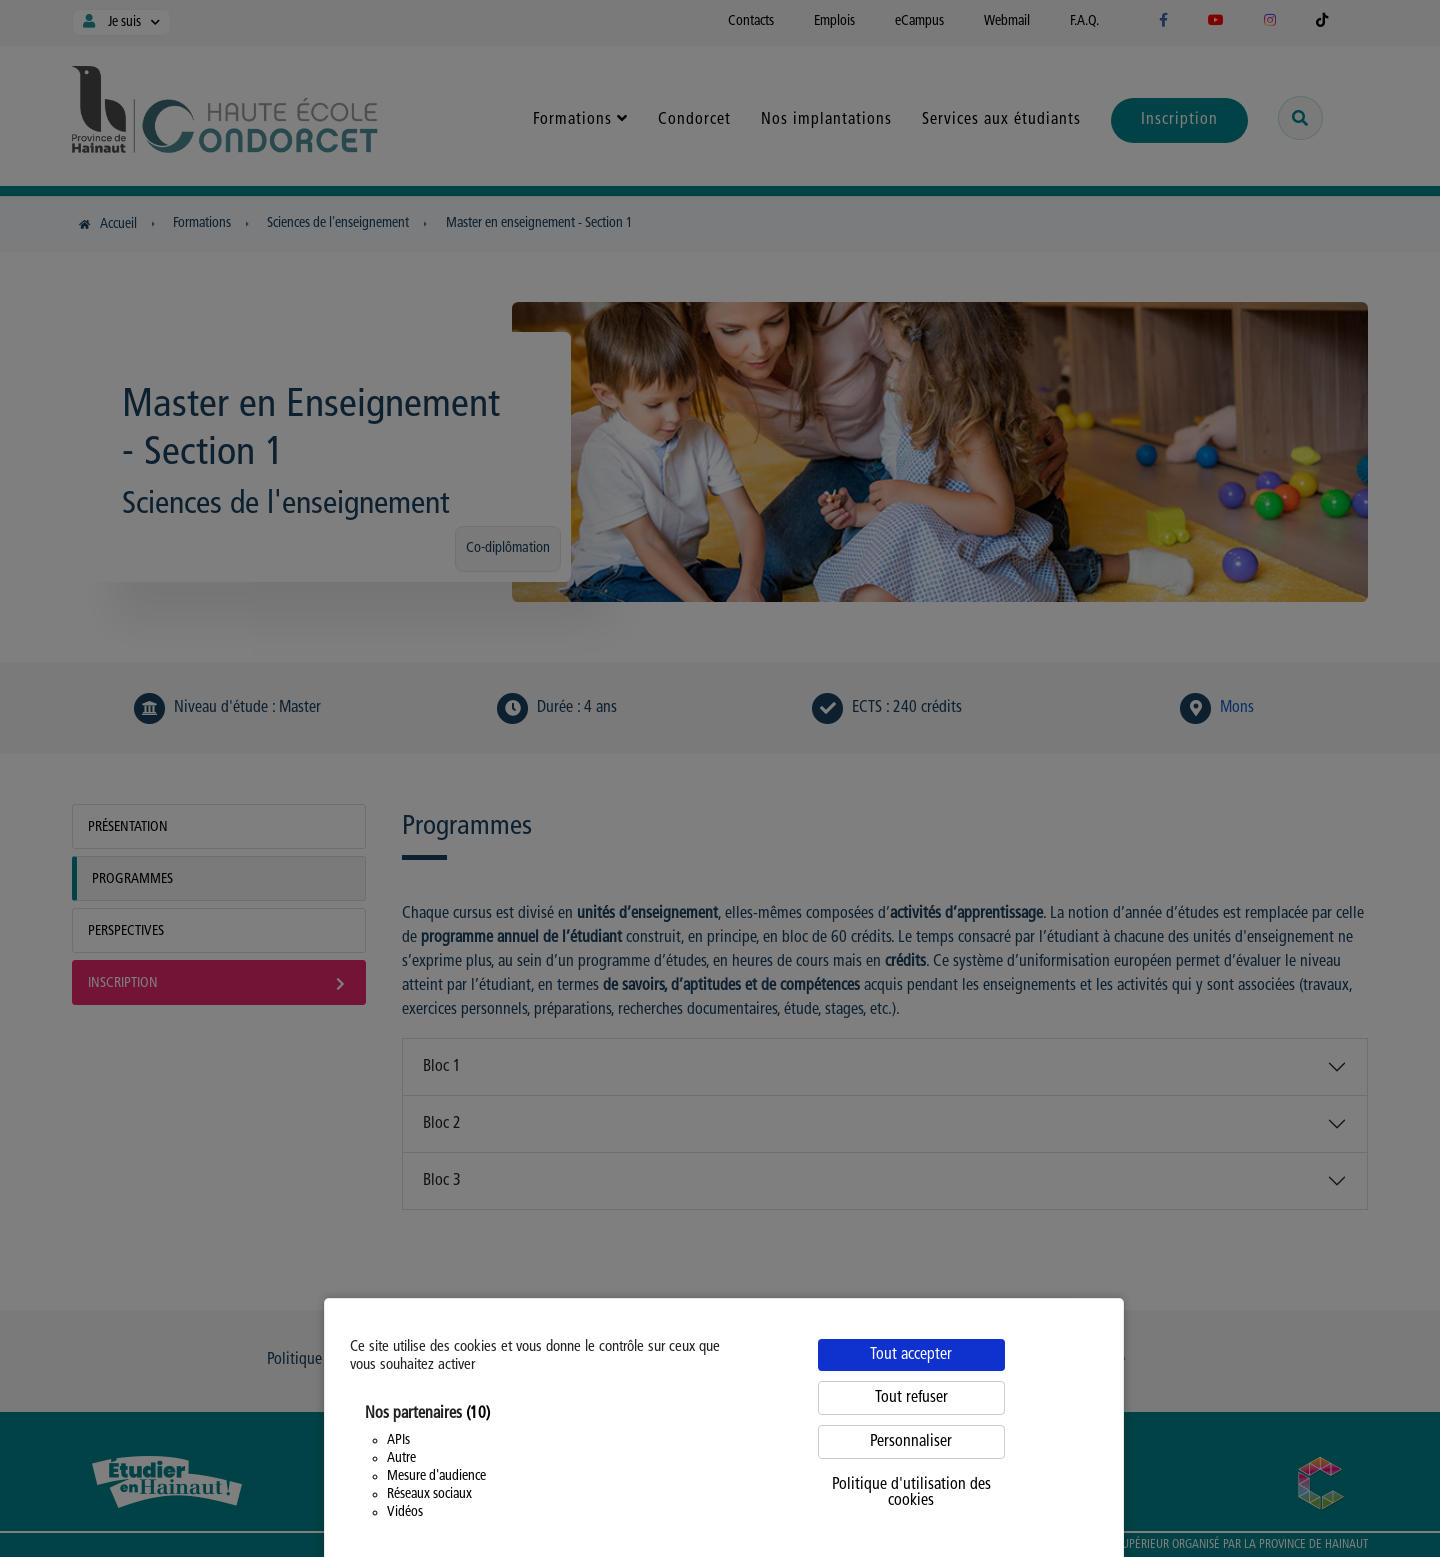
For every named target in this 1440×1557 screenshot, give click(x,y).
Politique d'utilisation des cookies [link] (911, 1493)
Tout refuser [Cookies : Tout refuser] (911, 1398)
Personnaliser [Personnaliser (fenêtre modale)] (911, 1442)
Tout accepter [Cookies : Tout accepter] (911, 1355)
